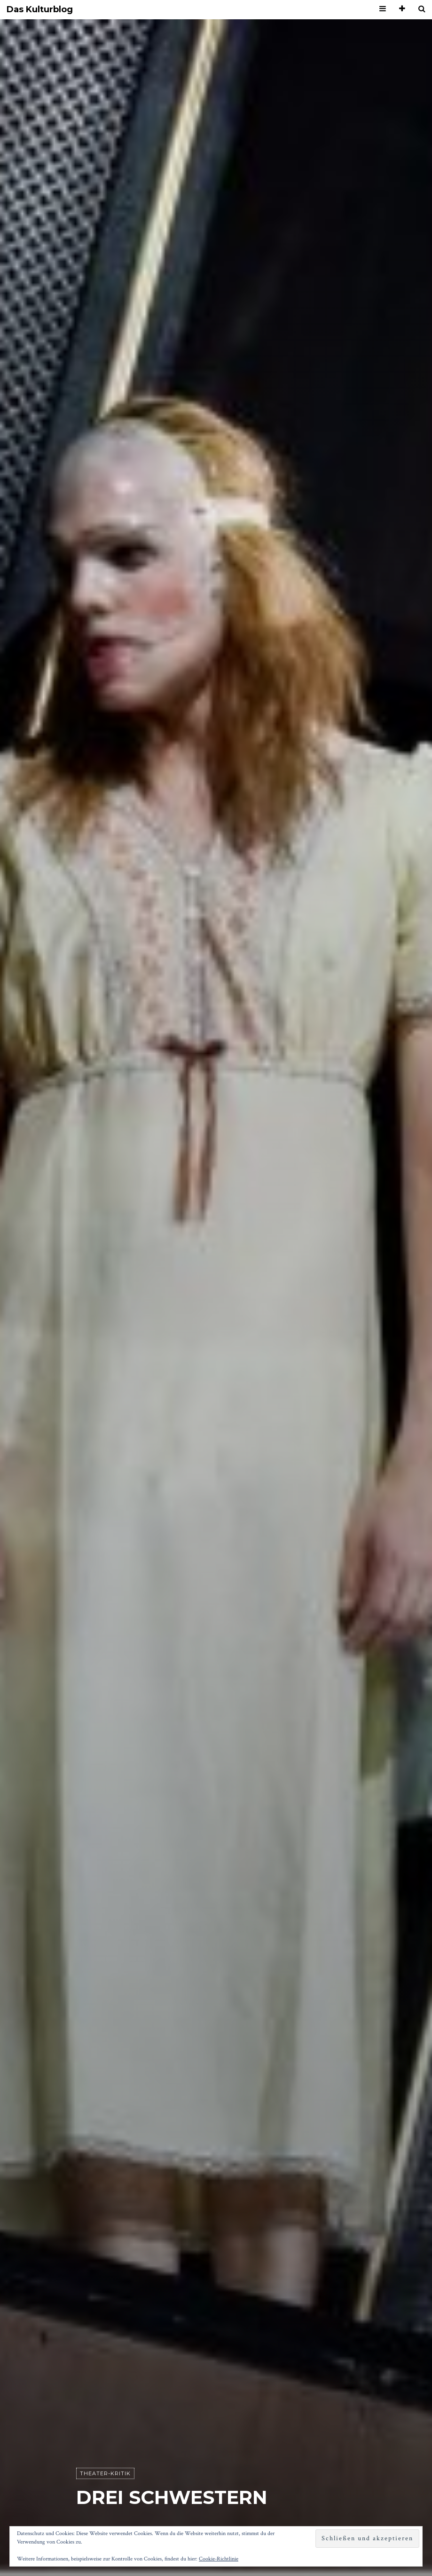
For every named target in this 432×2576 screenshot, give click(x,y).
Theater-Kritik (105, 2473)
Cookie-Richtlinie (218, 2558)
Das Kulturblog (40, 10)
